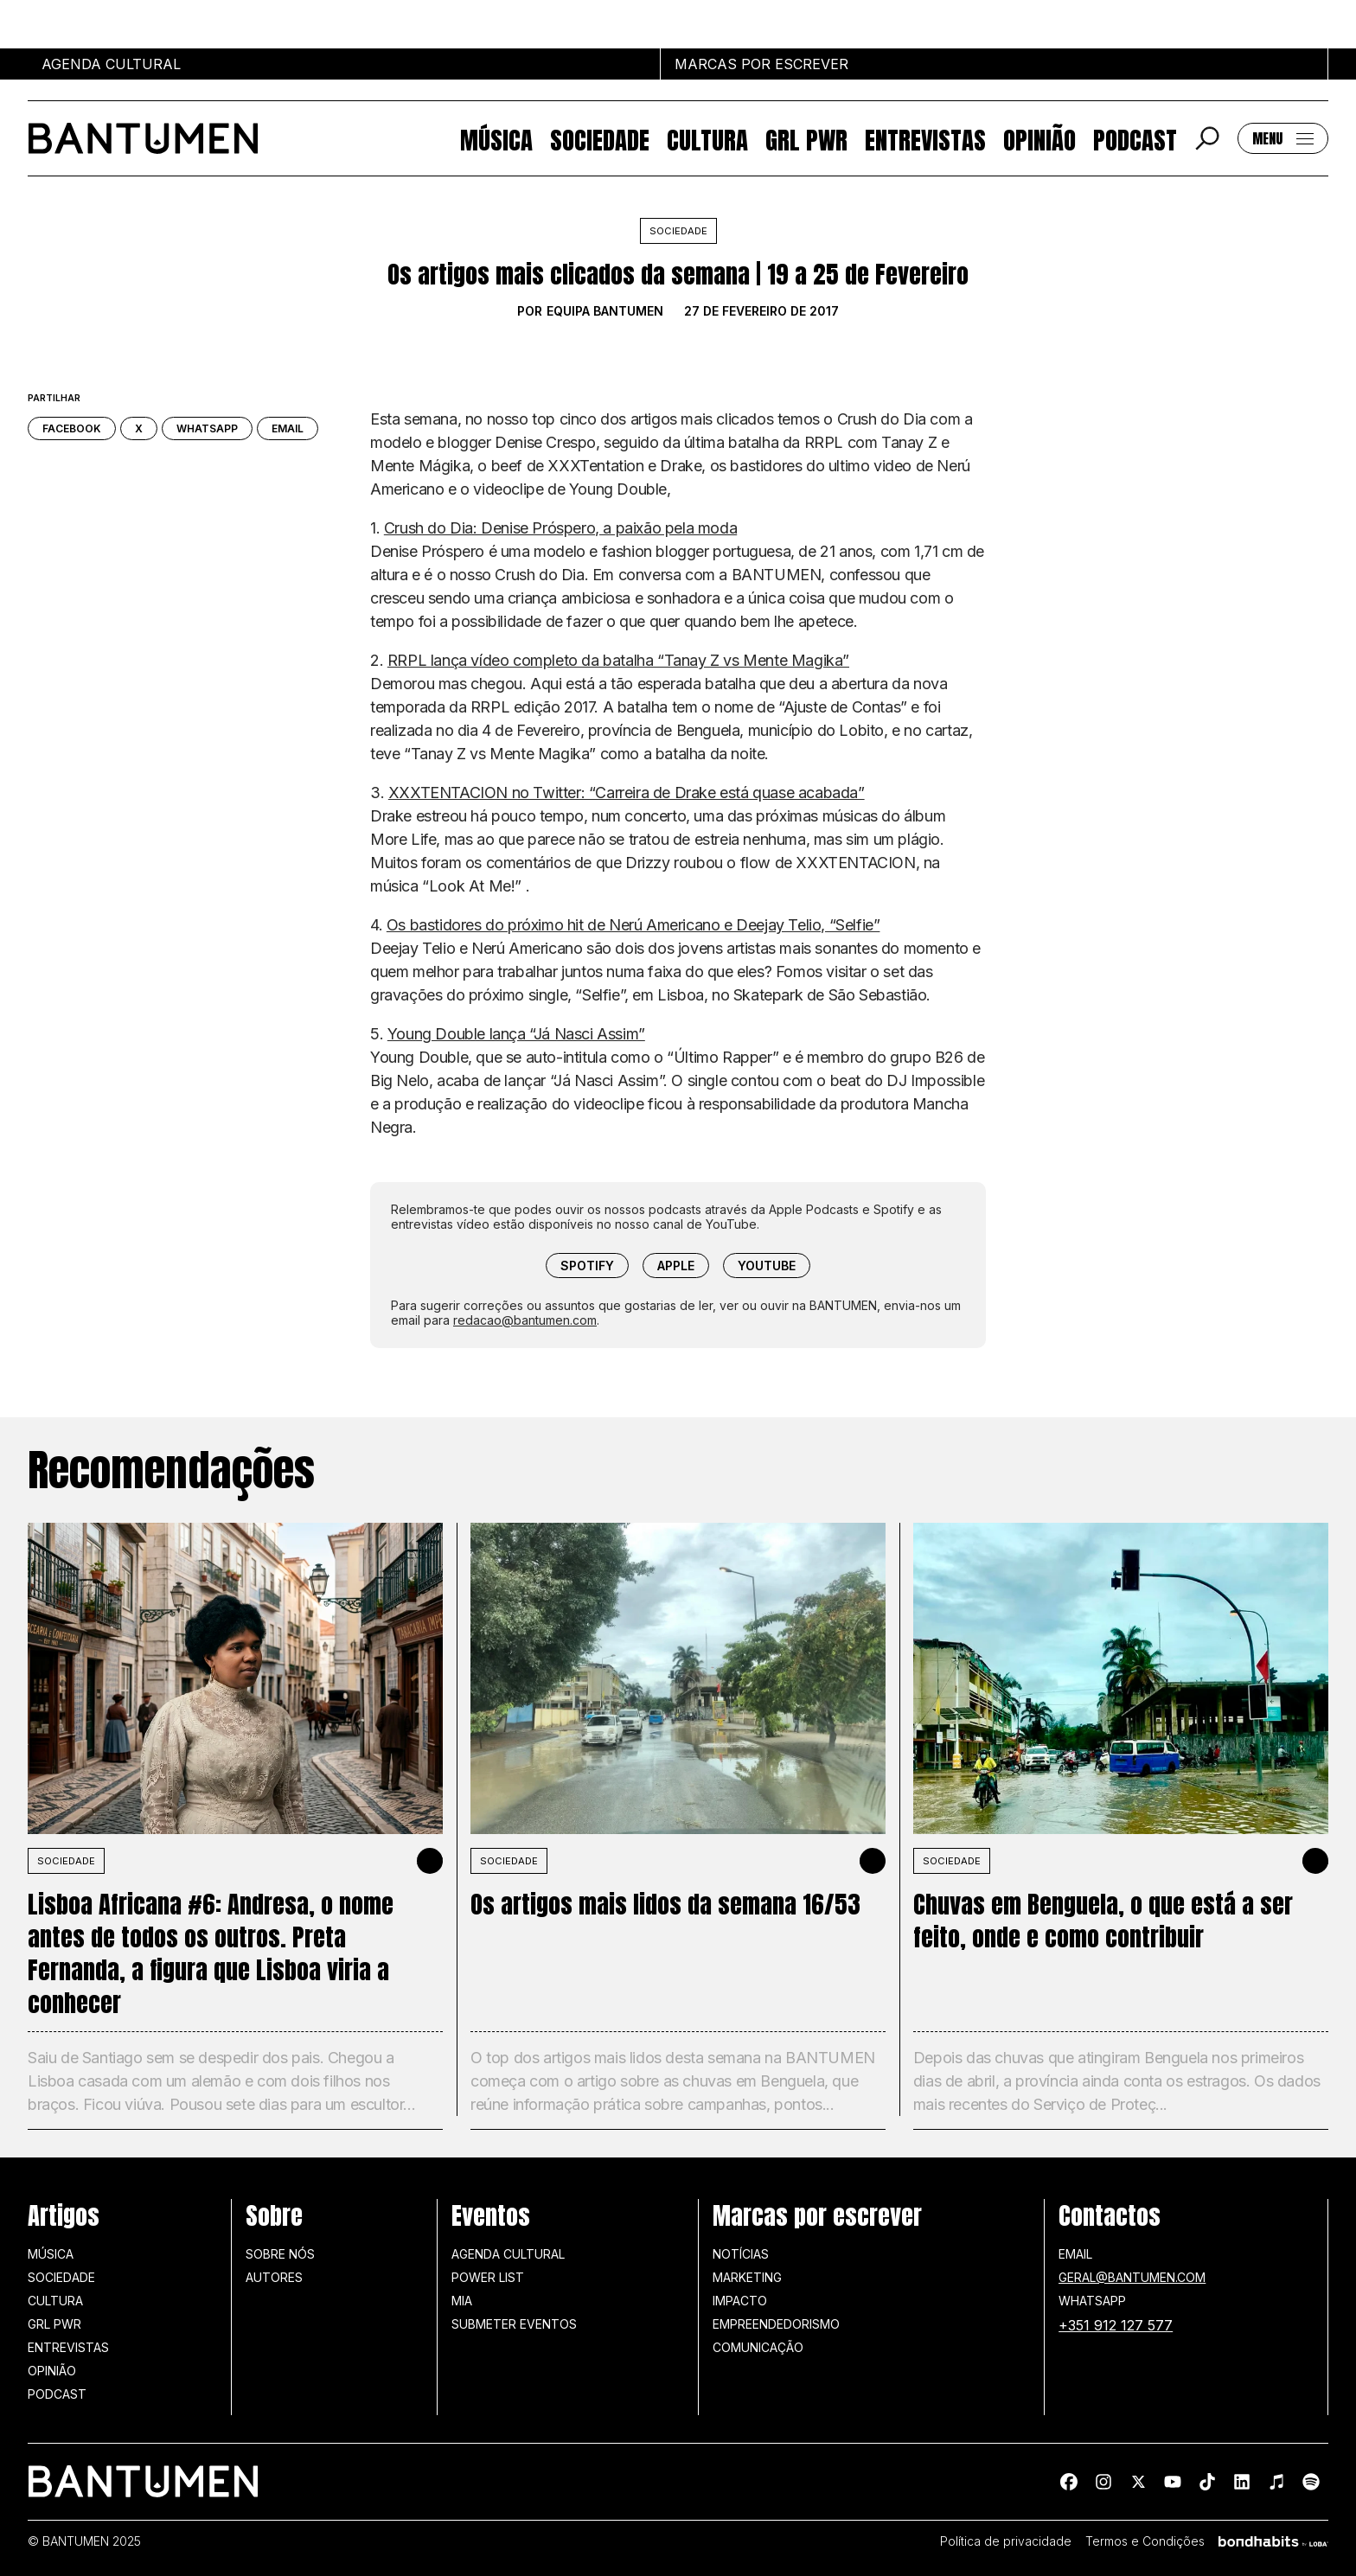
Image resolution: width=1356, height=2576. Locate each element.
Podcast (1135, 138)
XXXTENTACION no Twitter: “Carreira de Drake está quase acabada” (626, 792)
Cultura (707, 138)
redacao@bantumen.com (525, 1320)
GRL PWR (806, 138)
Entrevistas (925, 138)
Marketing (747, 2277)
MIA (461, 2300)
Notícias (741, 2254)
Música (496, 138)
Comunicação (758, 2347)
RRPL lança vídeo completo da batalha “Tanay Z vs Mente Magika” (618, 660)
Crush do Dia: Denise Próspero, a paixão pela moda (560, 528)
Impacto (740, 2300)
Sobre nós (280, 2254)
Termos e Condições (1145, 2541)
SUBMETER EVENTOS (514, 2324)
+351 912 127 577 (1116, 2325)
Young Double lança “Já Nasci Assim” (516, 1034)
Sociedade (599, 138)
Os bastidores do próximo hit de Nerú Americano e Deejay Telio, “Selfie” (633, 925)
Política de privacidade (1005, 2541)
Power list (487, 2277)
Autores (274, 2277)
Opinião (1039, 138)
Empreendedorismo (776, 2324)
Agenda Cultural (508, 2254)
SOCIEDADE (66, 1861)
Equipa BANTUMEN (605, 311)
